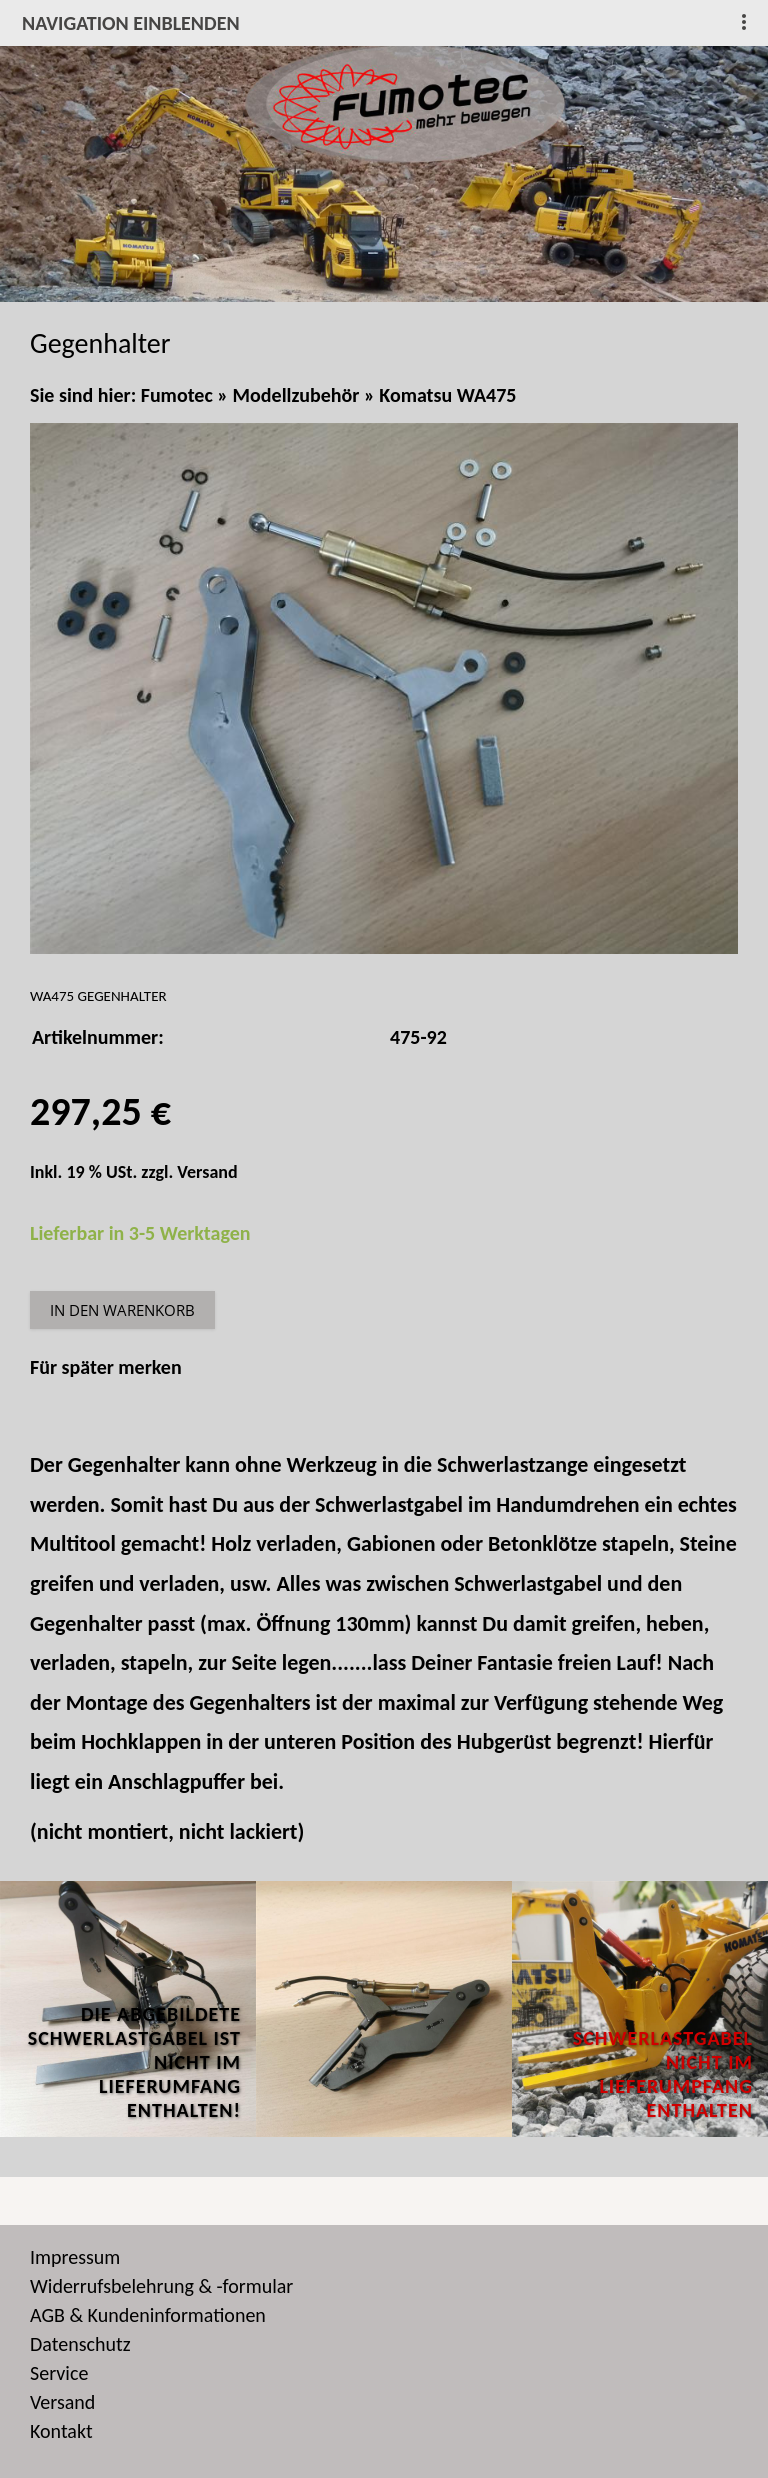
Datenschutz (80, 2344)
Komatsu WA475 (447, 395)
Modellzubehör (296, 395)
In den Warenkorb (122, 1310)
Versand (207, 1172)
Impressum (75, 2257)
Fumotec (177, 395)
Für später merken (106, 1367)
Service (59, 2373)
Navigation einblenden (131, 23)
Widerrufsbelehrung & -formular (161, 2286)
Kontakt (61, 2431)
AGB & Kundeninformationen (148, 2315)
